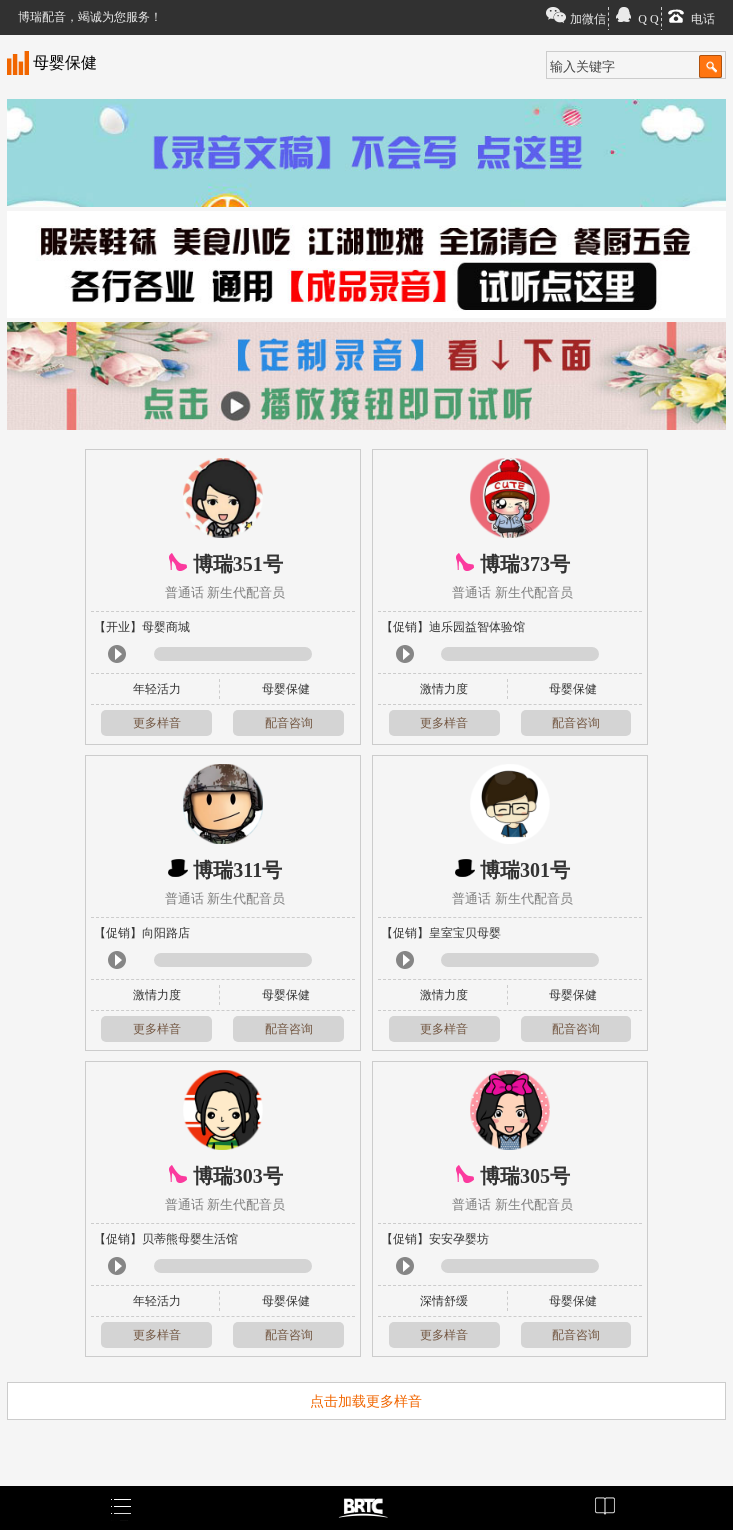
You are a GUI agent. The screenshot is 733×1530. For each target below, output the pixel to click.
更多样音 (157, 723)
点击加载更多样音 (366, 1401)
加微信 (588, 19)
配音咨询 (289, 723)
